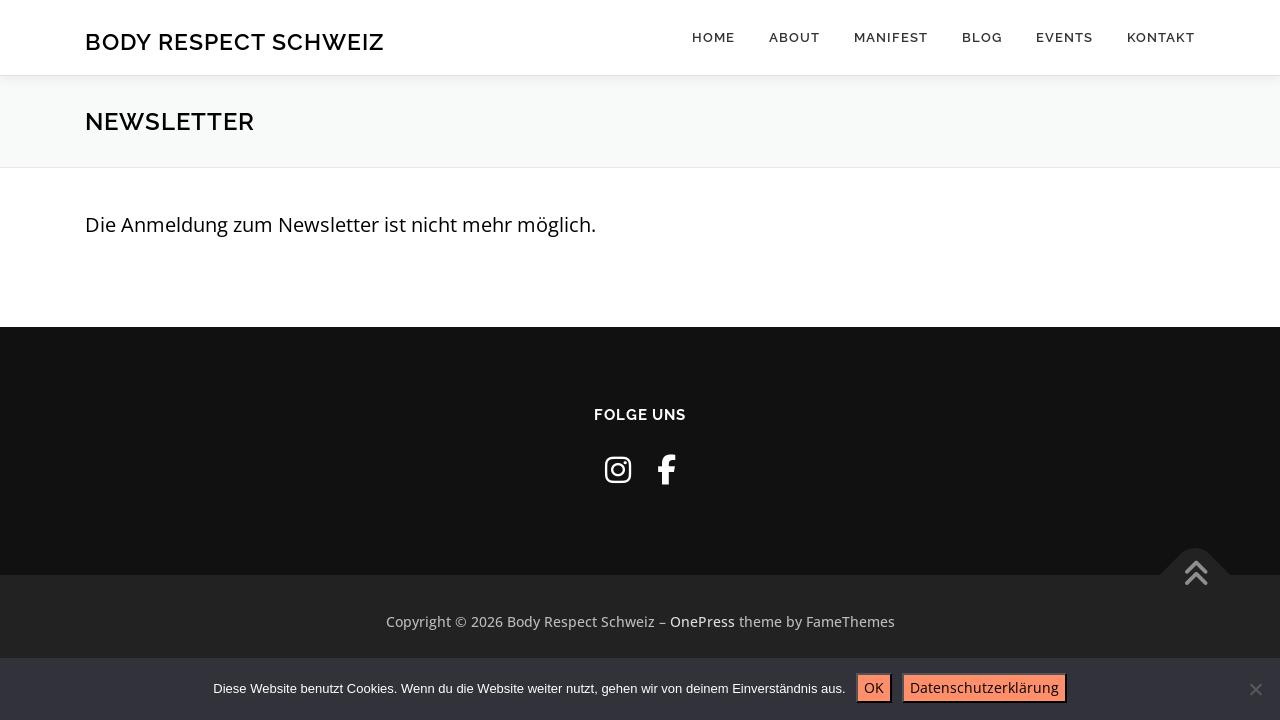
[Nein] (1255, 689)
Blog (982, 37)
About (794, 37)
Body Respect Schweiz (234, 40)
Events (1064, 37)
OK (874, 687)
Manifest (891, 37)
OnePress (702, 621)
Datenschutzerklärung (984, 687)
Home (713, 37)
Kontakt (1161, 37)
